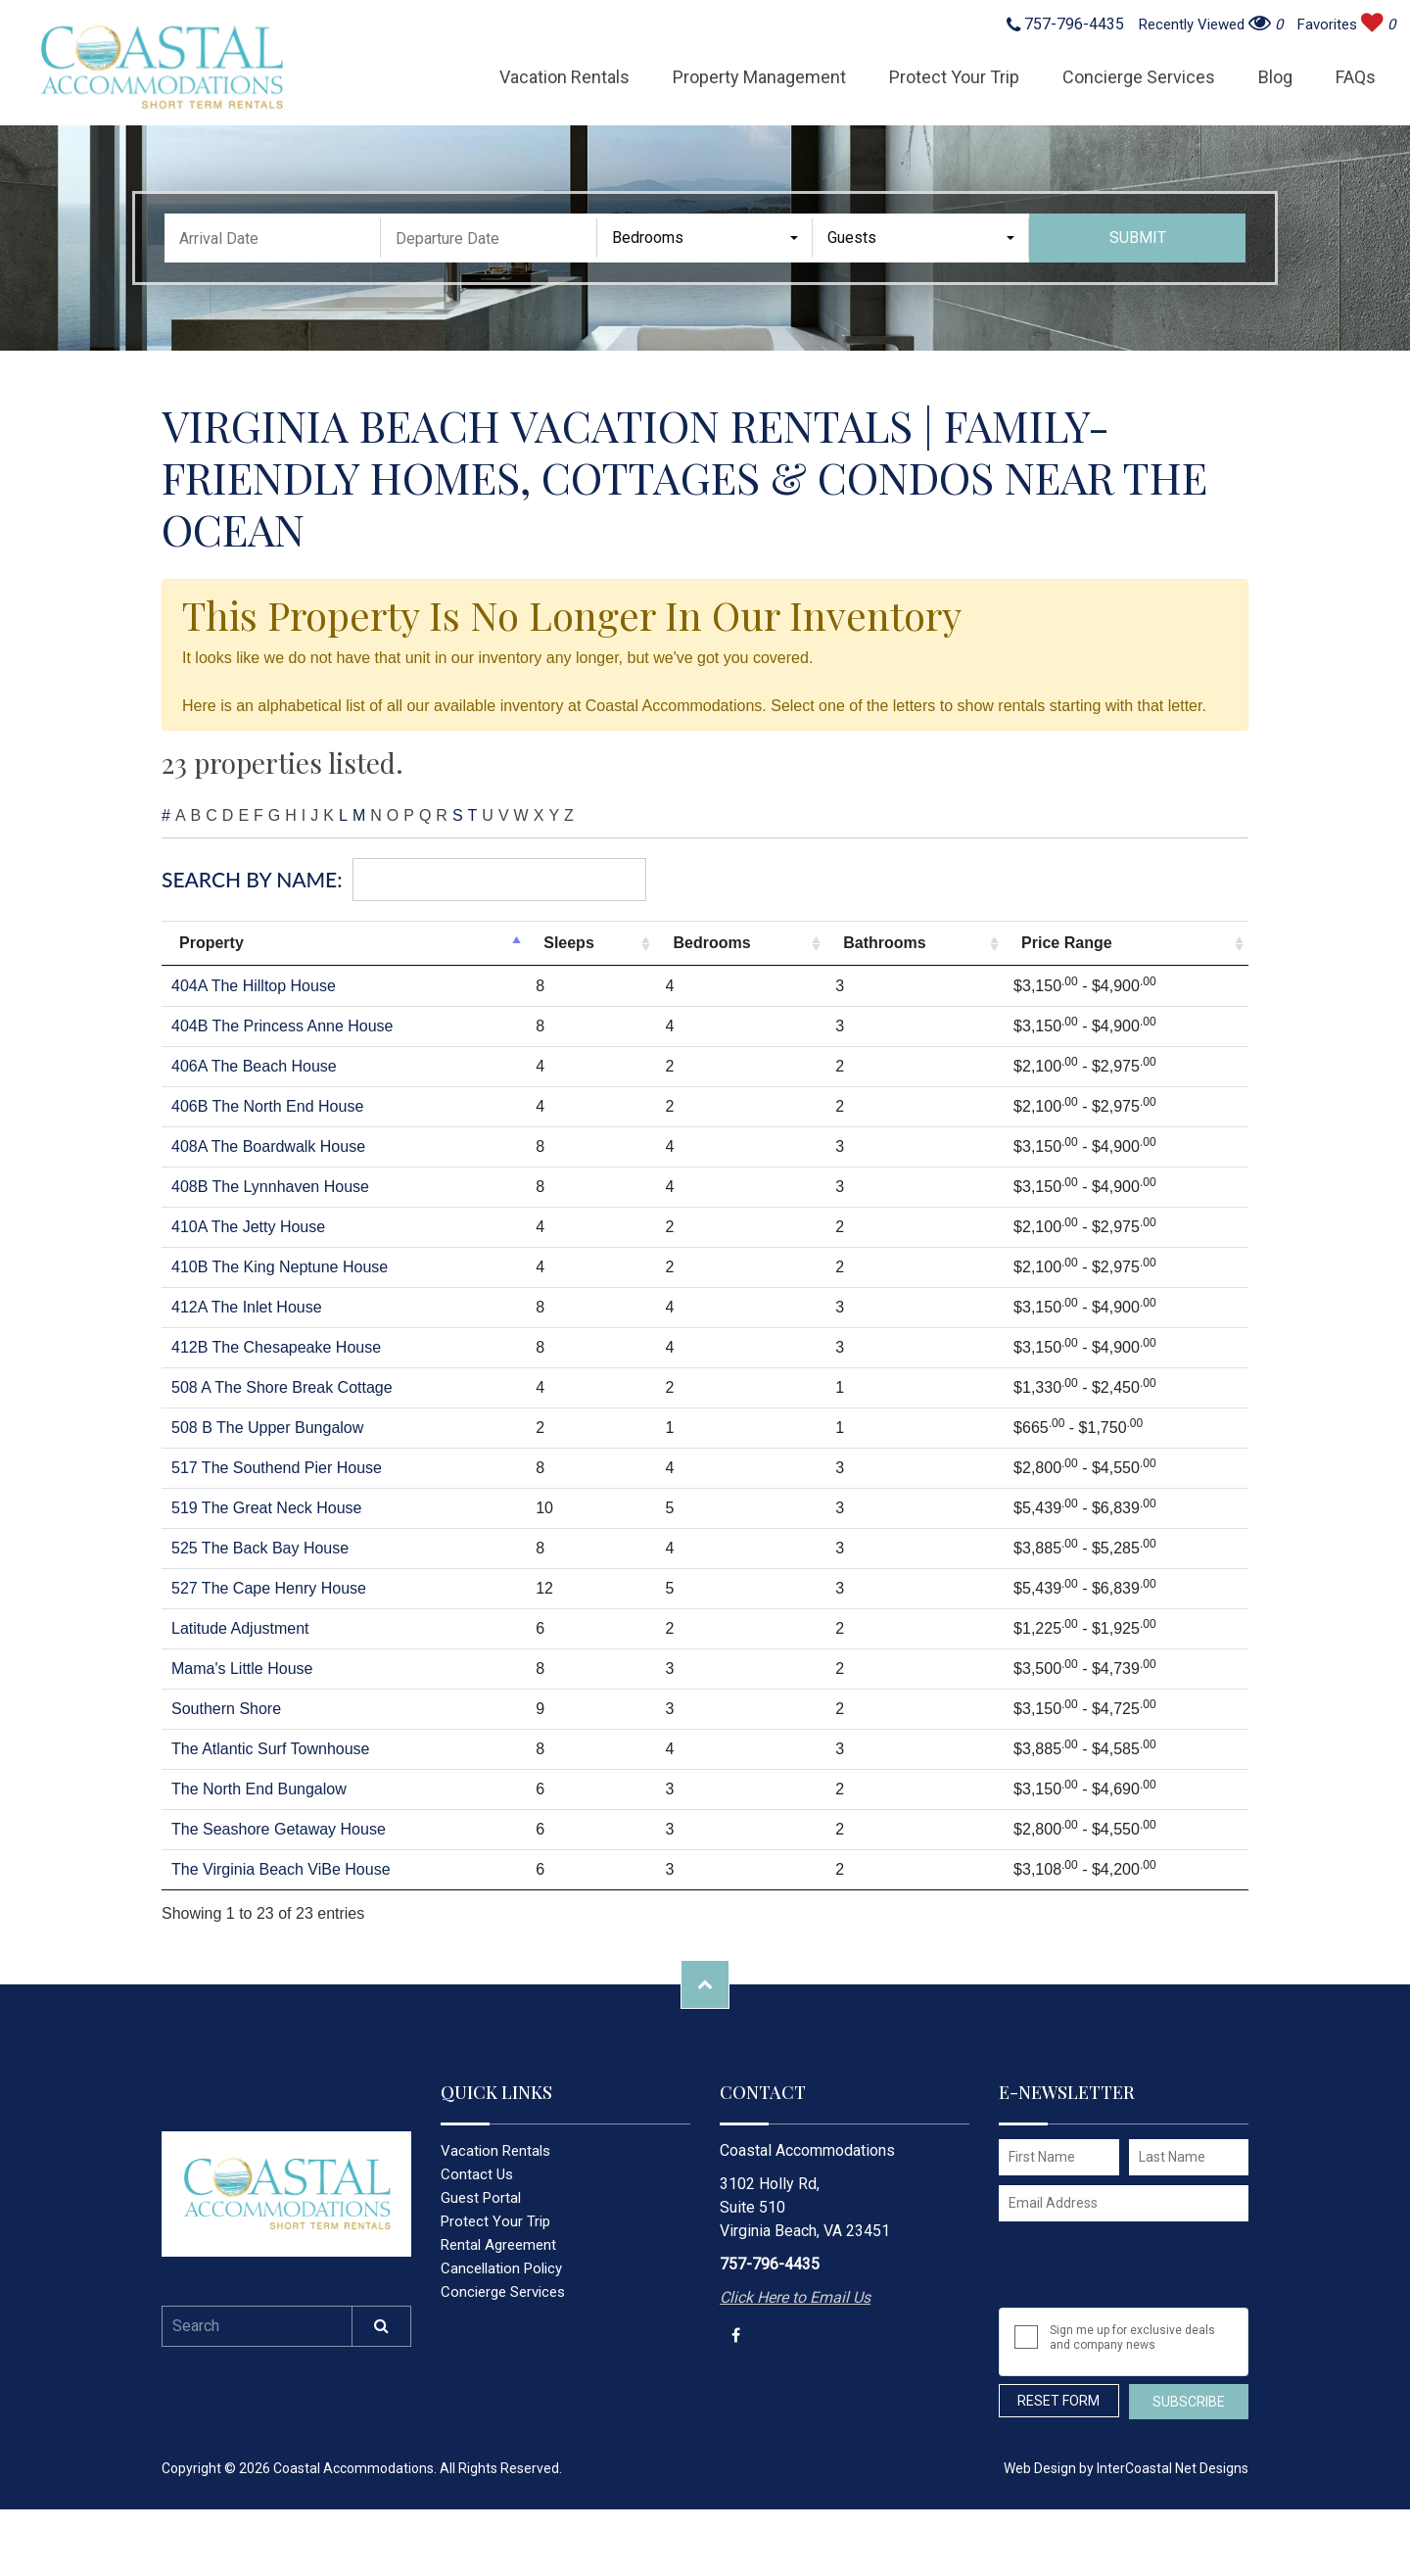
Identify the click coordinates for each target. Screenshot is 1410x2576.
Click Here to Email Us (795, 2297)
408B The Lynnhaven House (270, 1186)
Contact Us (477, 2174)
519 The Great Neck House (266, 1508)
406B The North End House (267, 1106)
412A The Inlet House (246, 1307)
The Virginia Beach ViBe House (281, 1869)
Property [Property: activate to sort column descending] (211, 942)
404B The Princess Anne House (282, 1026)
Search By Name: (404, 879)
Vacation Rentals (564, 77)
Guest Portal (481, 2198)
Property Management (759, 77)
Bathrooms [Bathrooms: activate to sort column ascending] (884, 942)
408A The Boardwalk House (268, 1146)
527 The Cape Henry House (268, 1588)
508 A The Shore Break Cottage (282, 1387)
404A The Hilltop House (253, 986)
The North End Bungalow (259, 1789)
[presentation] (1128, 2264)
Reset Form (1058, 2401)
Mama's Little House (241, 1668)
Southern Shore (226, 1708)
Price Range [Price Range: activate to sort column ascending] (1066, 942)
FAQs (1356, 77)
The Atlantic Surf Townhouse (270, 1749)
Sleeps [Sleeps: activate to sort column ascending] (568, 942)
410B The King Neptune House (279, 1267)
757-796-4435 (1065, 25)
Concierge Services (1138, 77)
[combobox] (705, 238)
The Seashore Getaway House (278, 1829)
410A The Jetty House (248, 1226)
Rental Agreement (498, 2245)
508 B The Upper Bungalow (267, 1427)
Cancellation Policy (501, 2268)
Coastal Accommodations (161, 67)
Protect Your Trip (954, 77)
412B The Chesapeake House (276, 1347)
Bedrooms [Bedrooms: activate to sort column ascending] (711, 942)
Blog (1275, 77)
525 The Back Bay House (260, 1548)
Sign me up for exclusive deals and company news (1132, 2337)
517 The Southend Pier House (276, 1467)
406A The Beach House (254, 1066)
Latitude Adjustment (240, 1628)
